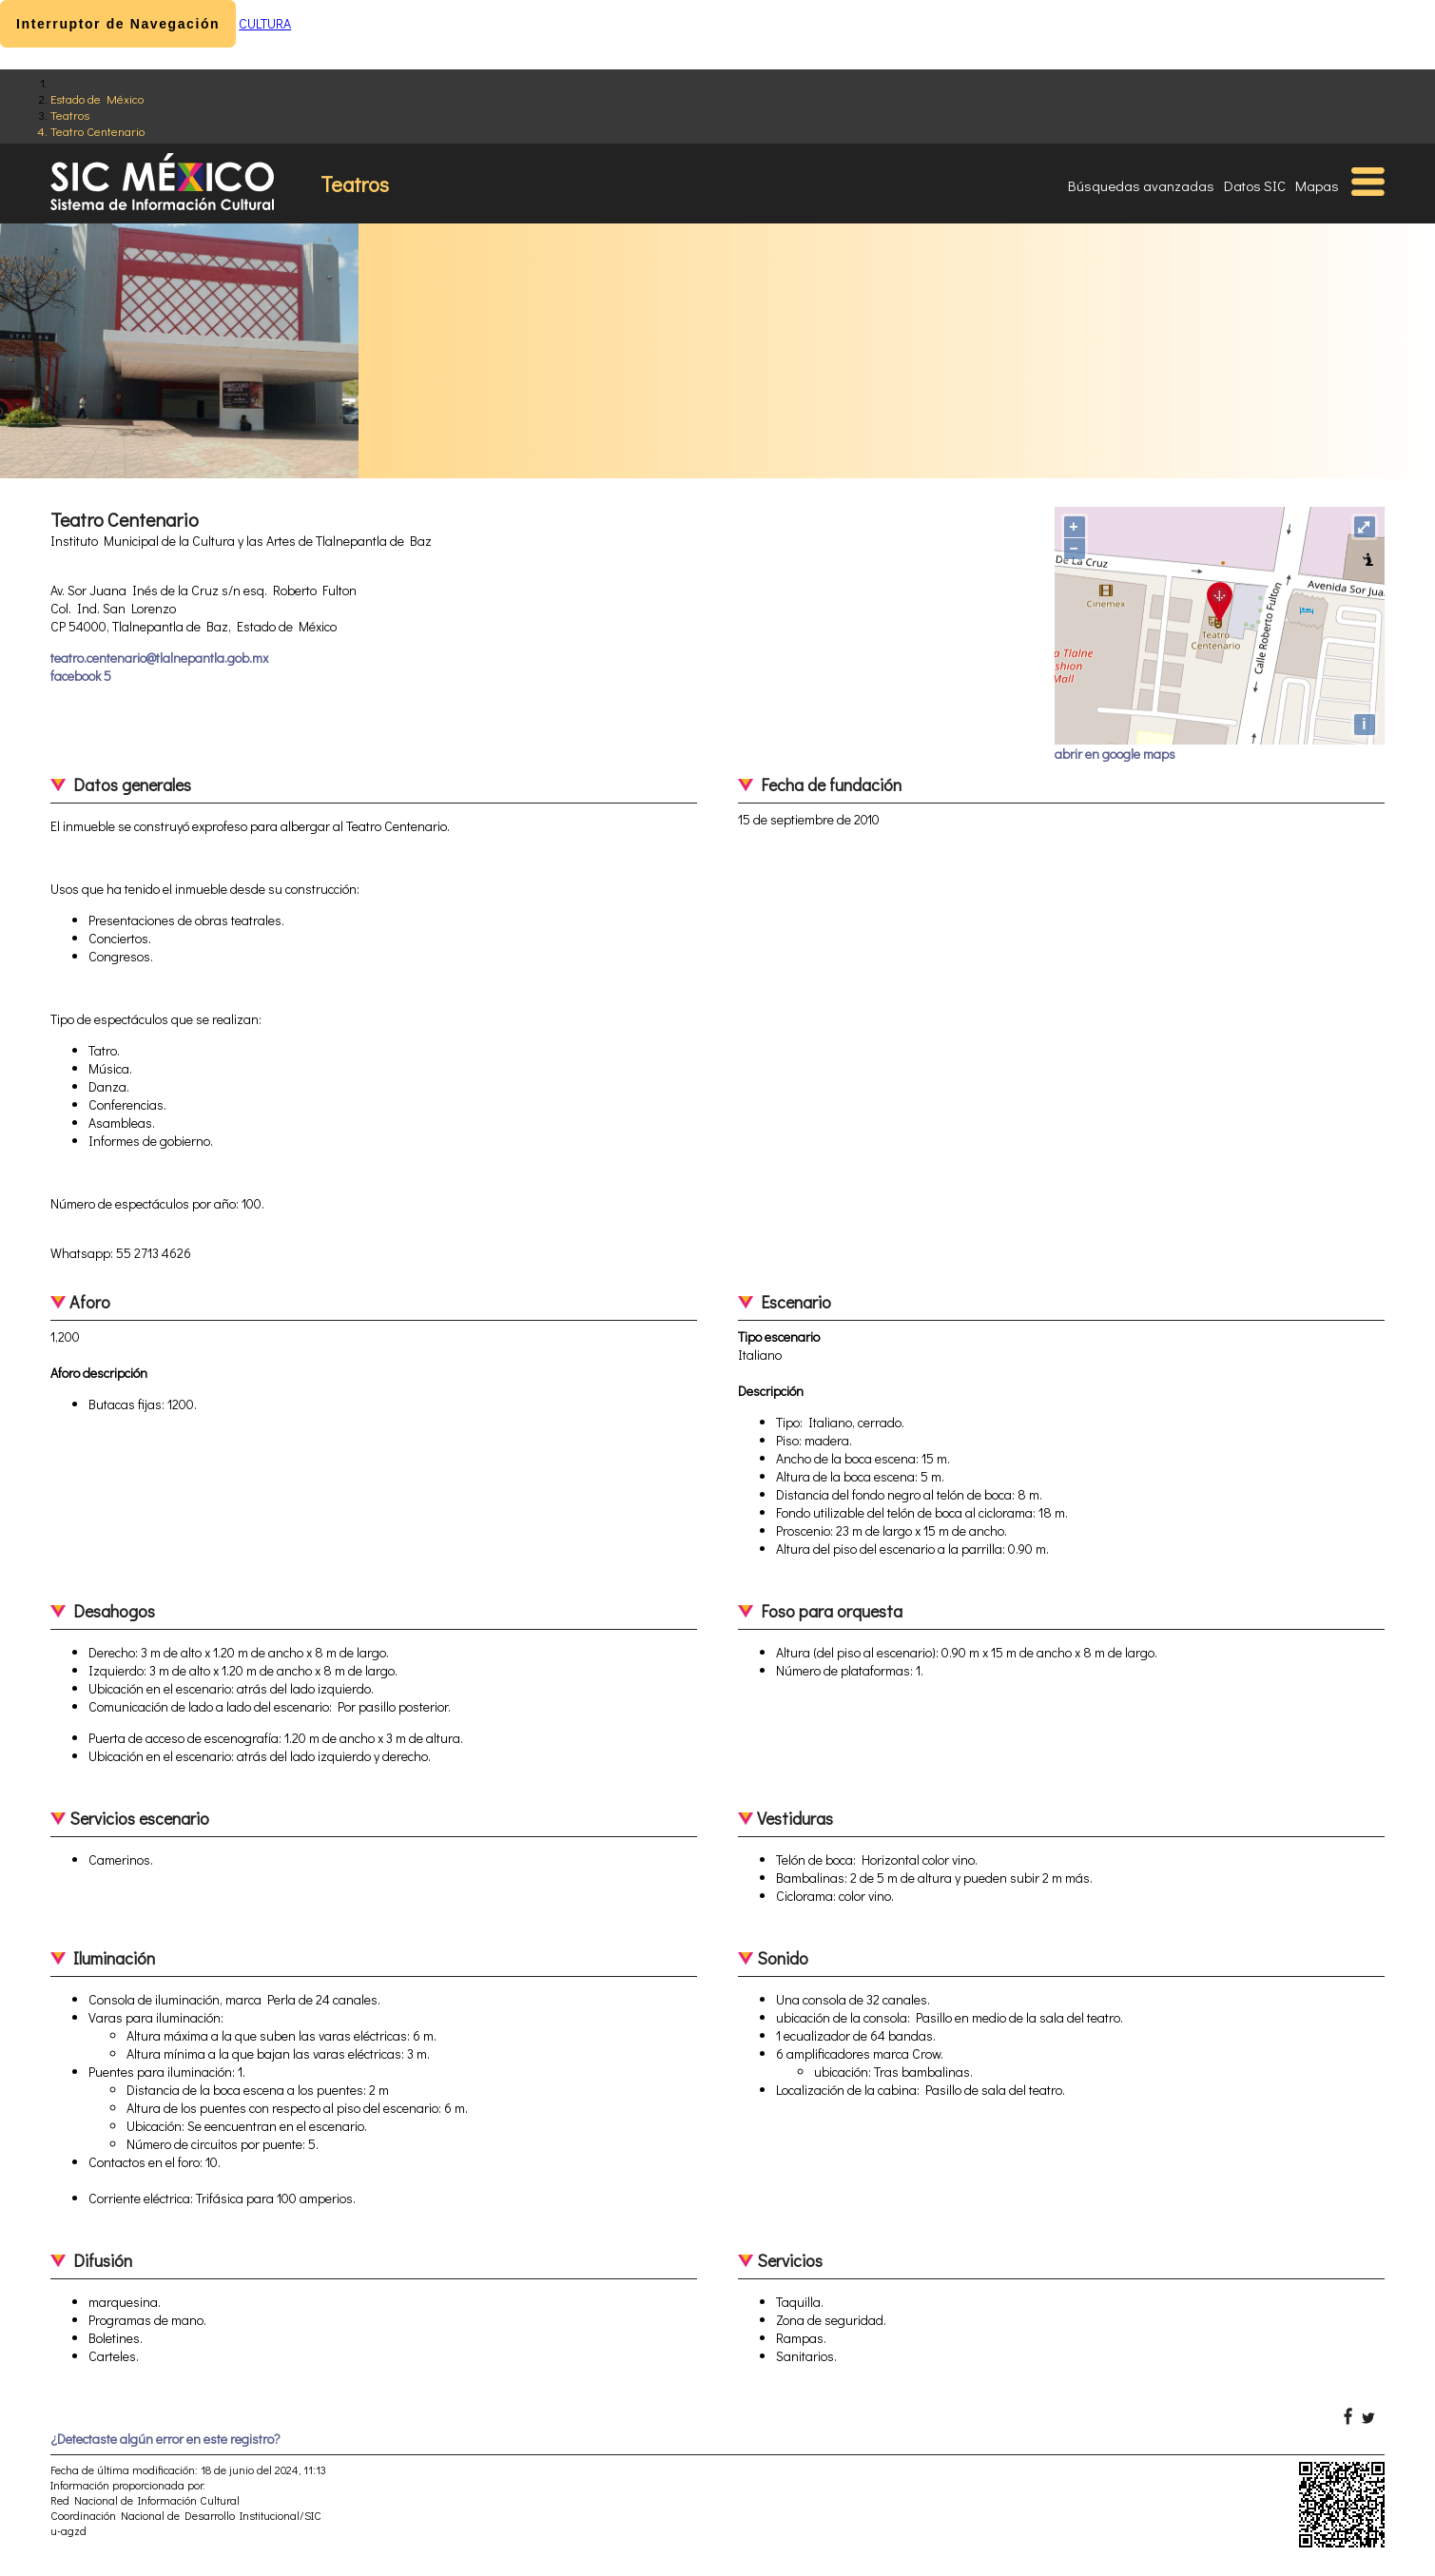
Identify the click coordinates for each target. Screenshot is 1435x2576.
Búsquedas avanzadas (1141, 185)
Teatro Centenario (97, 131)
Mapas (1317, 185)
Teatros (69, 115)
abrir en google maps (1115, 754)
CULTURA (265, 23)
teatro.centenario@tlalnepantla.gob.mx (159, 658)
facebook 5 (80, 676)
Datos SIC (1255, 185)
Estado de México (97, 98)
